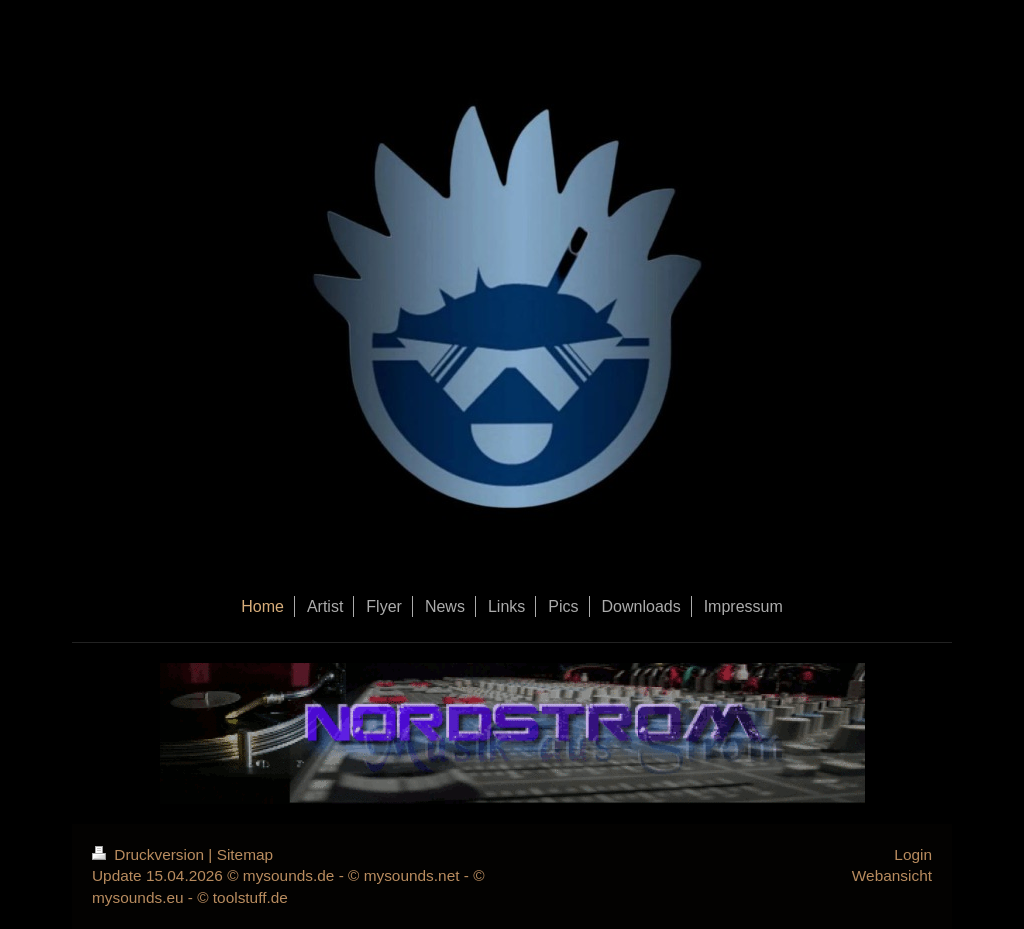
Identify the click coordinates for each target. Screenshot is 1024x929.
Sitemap (245, 854)
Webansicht (892, 875)
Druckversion (150, 854)
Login (913, 854)
